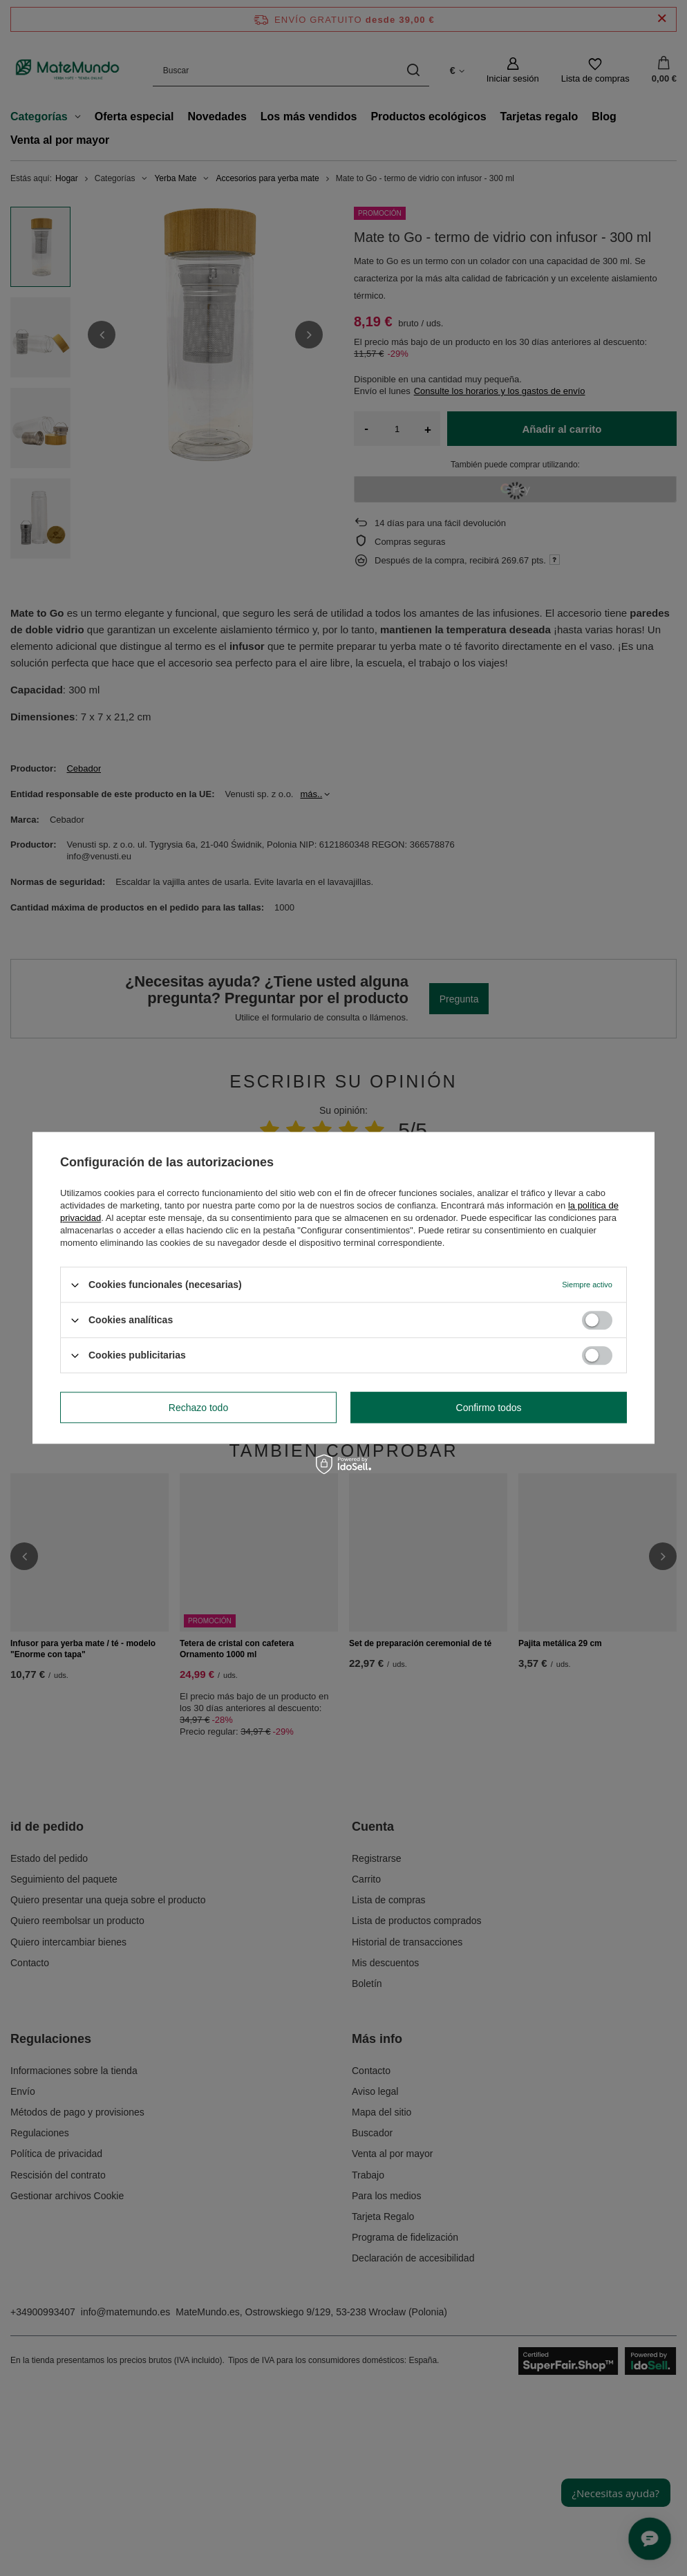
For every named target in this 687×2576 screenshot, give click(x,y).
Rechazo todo (198, 1407)
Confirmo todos (489, 1407)
